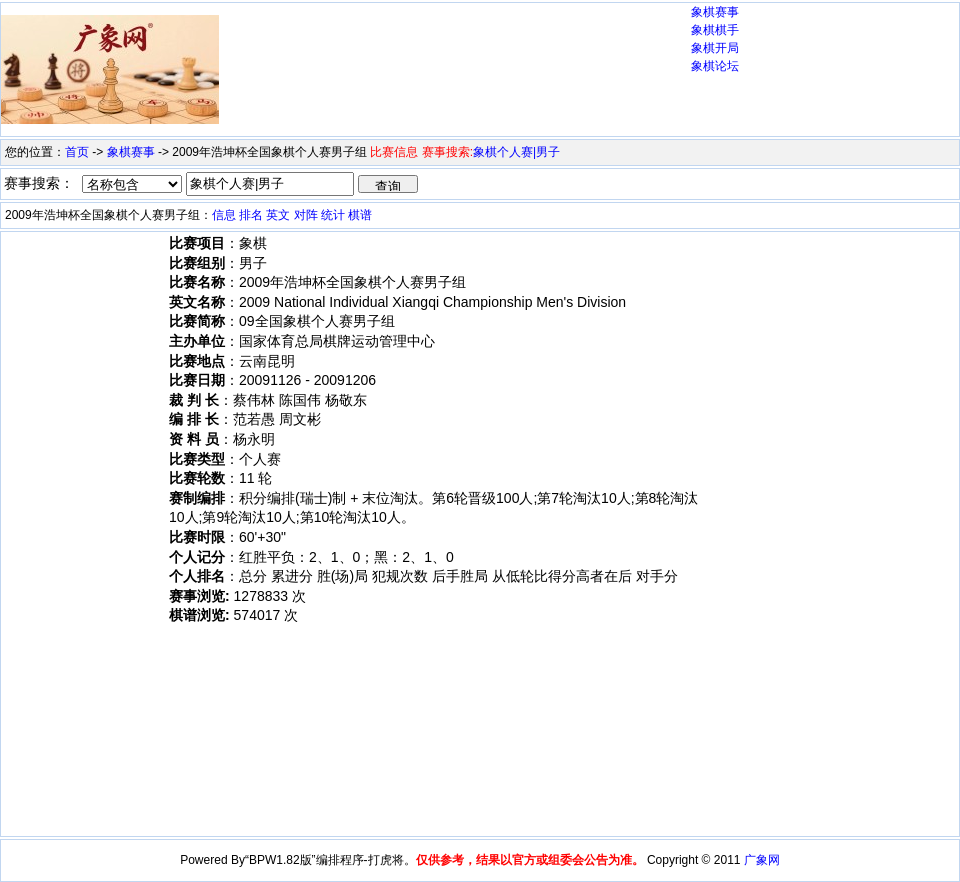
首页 (77, 152)
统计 (333, 215)
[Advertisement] (298, 73)
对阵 (306, 215)
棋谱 (360, 215)
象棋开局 (715, 48)
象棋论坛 (715, 66)
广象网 (762, 860)
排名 (251, 215)
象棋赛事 (715, 12)
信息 (224, 215)
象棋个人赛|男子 (516, 152)
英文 (278, 215)
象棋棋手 (715, 30)
